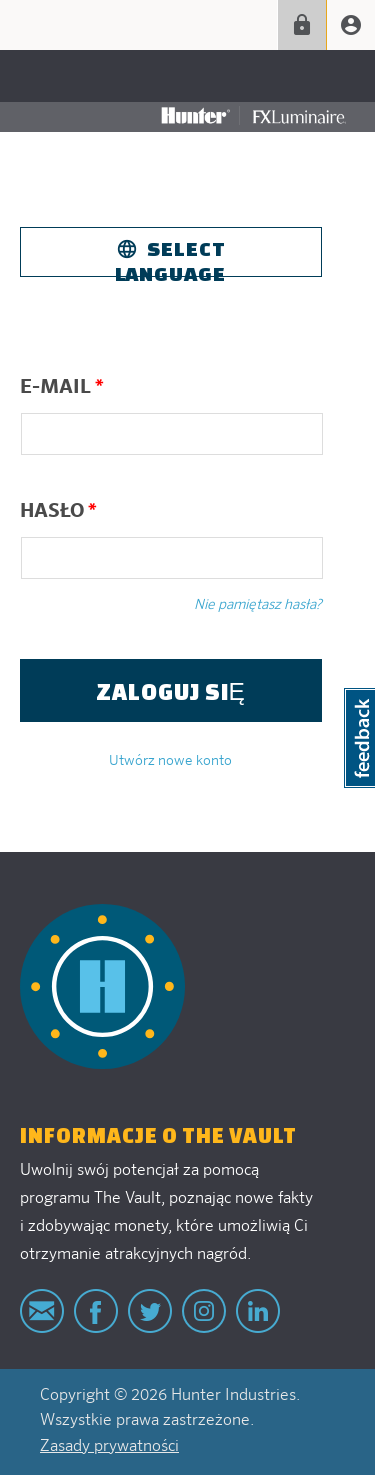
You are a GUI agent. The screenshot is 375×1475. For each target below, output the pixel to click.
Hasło (58, 511)
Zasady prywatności (109, 1447)
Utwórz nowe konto (170, 761)
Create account (351, 25)
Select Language (170, 257)
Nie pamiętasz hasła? (258, 605)
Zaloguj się (302, 25)
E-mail (62, 387)
